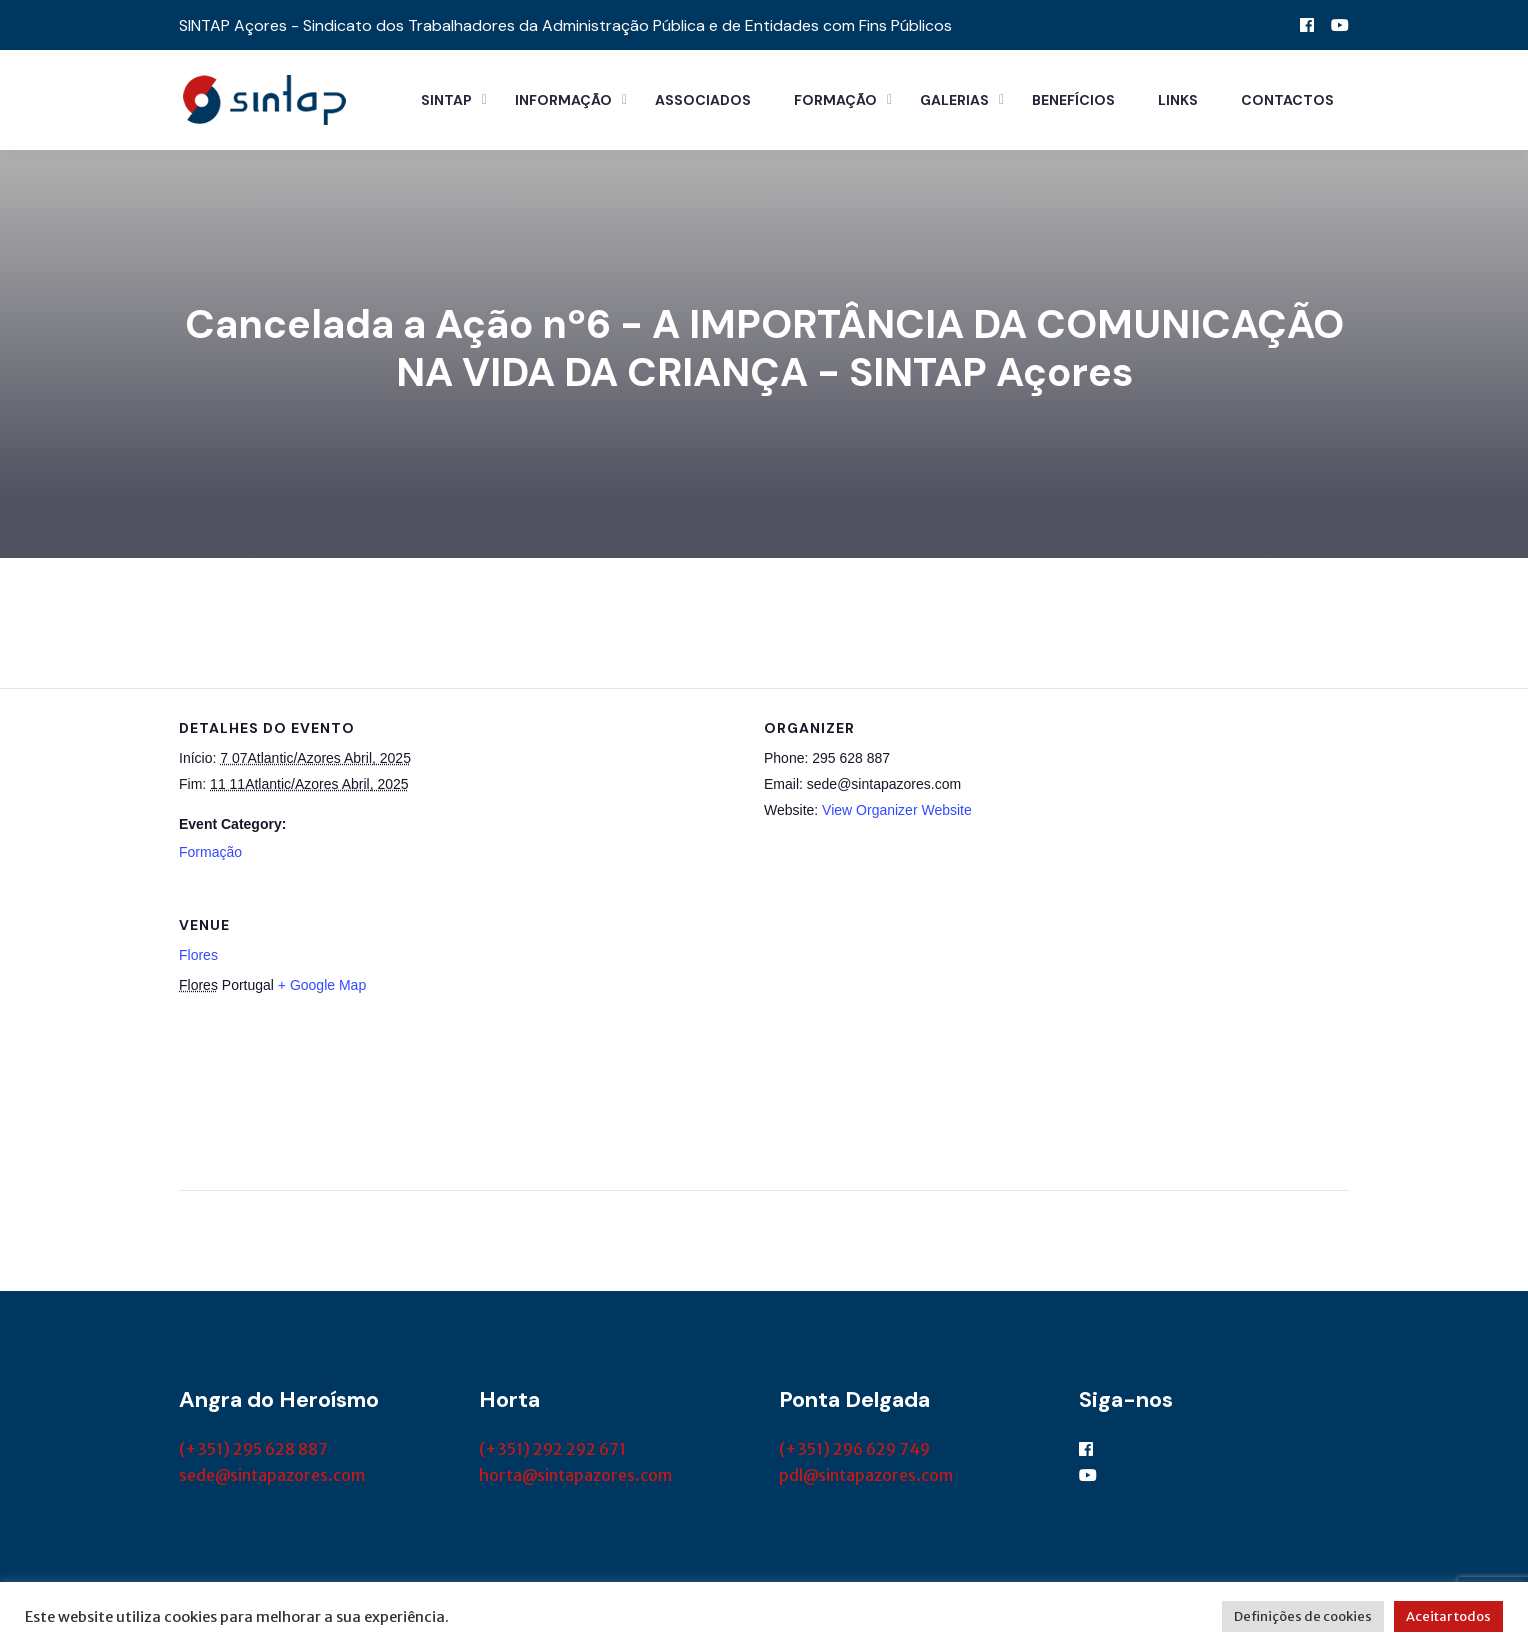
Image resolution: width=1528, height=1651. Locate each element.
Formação (835, 100)
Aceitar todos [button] (1448, 1616)
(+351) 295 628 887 (253, 1449)
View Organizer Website (897, 810)
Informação (563, 100)
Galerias (954, 100)
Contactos (1287, 100)
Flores (198, 955)
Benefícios (1073, 100)
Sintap (446, 100)
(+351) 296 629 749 (854, 1449)
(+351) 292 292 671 (552, 1449)
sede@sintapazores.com (272, 1475)
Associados (703, 100)
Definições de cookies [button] (1303, 1616)
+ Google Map (322, 985)
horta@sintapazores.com (575, 1475)
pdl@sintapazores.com (866, 1475)
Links (1178, 100)
